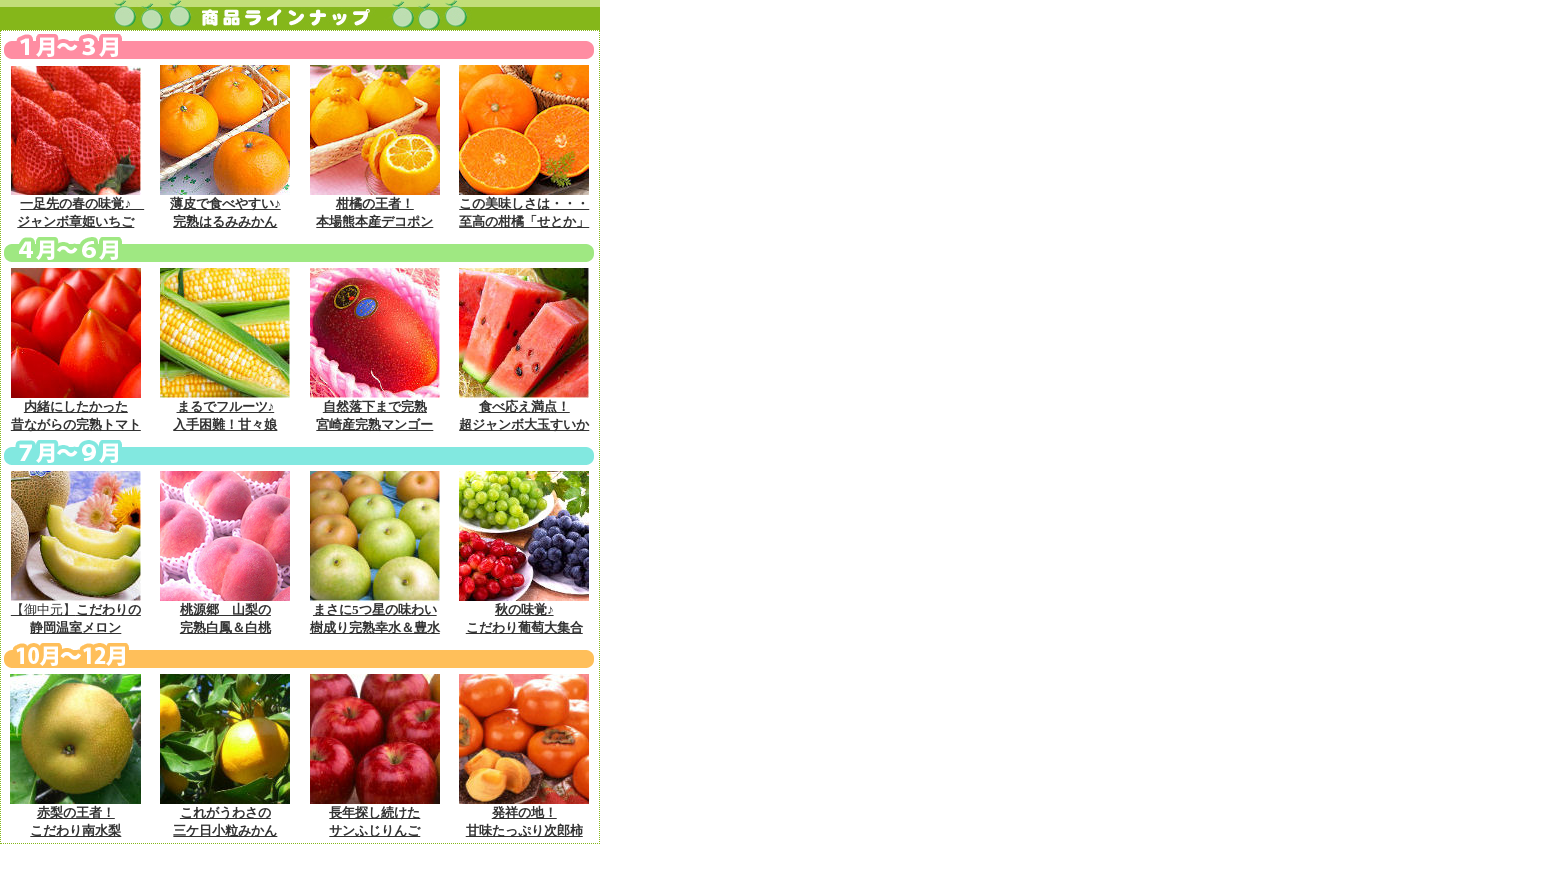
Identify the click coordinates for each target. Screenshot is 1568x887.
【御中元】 (76, 612)
